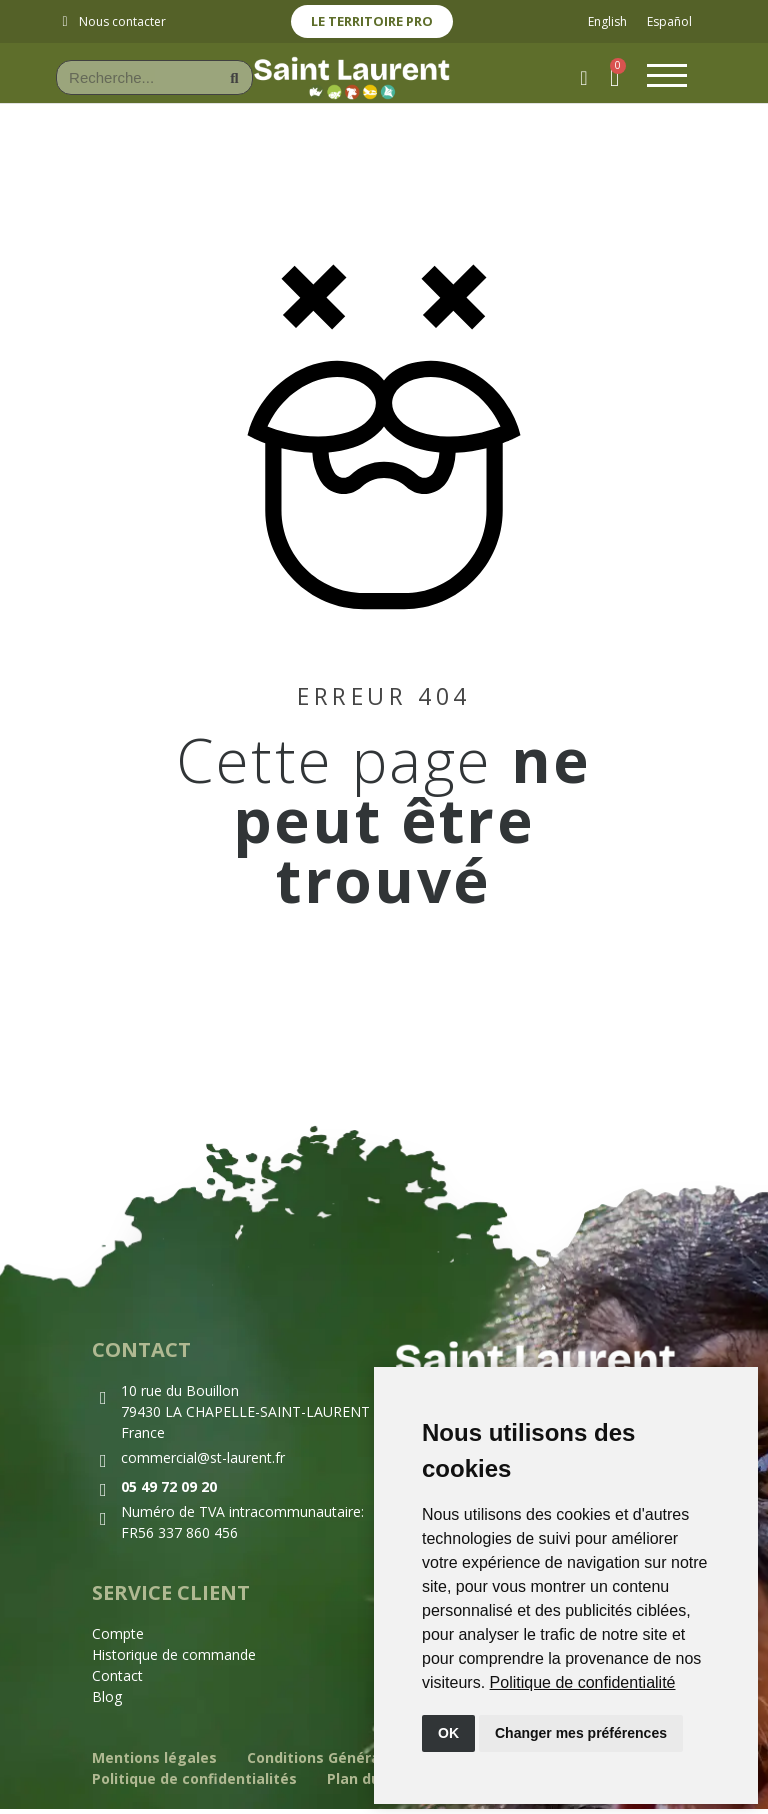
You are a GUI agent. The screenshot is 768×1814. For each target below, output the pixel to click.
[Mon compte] (578, 81)
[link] (583, 1682)
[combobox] (128, 80)
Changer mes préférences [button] (581, 1733)
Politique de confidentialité (583, 1682)
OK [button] (448, 1733)
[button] (611, 80)
